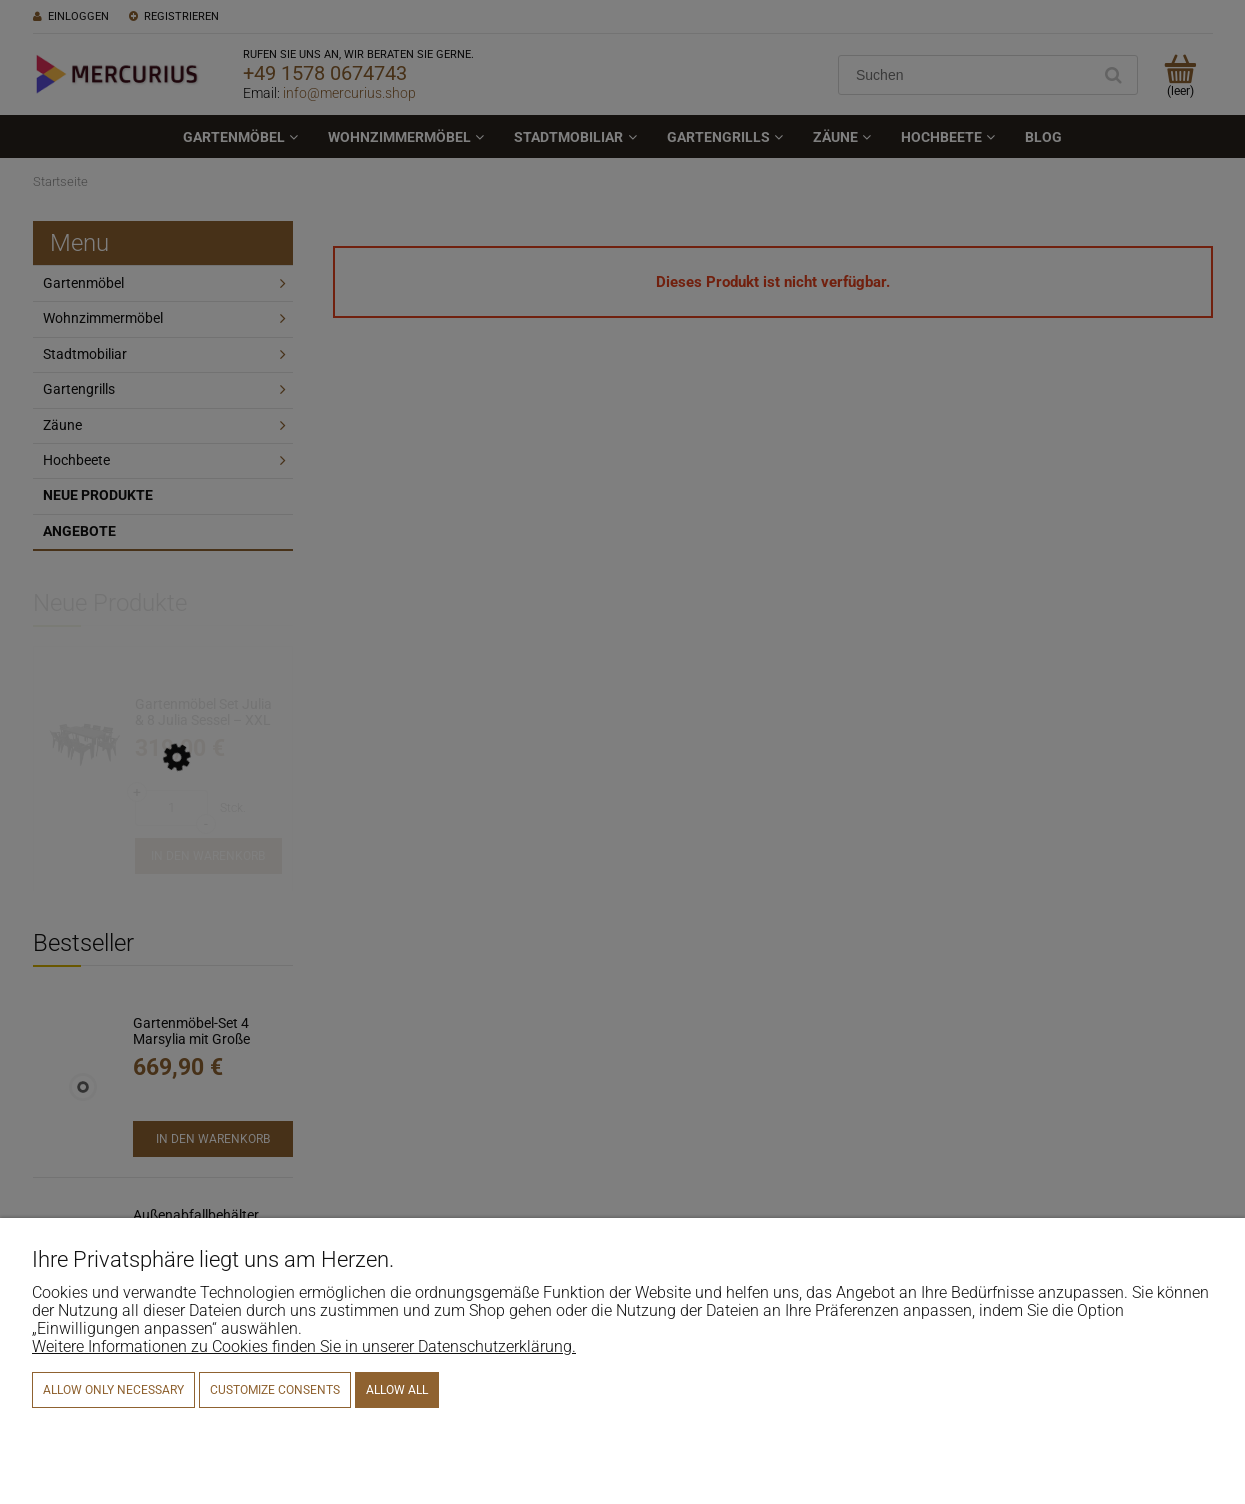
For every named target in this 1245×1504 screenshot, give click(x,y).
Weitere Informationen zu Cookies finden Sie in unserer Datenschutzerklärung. (304, 1346)
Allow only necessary (113, 1390)
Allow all (397, 1390)
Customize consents (275, 1390)
